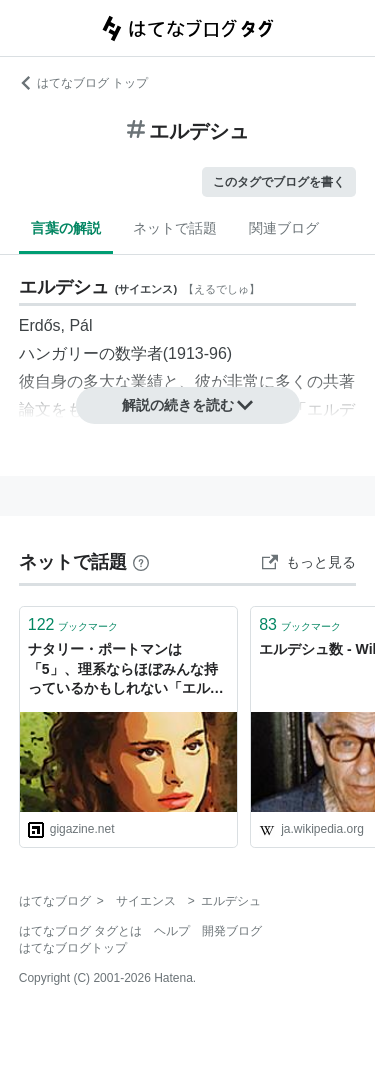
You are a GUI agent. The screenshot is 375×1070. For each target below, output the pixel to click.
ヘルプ (172, 931)
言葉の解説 (66, 228)
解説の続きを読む (188, 405)
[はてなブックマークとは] (141, 562)
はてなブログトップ (73, 948)
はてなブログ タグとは (80, 931)
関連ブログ (284, 228)
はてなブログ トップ (83, 83)
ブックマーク (73, 624)
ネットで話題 (175, 228)
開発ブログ (232, 931)
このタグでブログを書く (279, 182)
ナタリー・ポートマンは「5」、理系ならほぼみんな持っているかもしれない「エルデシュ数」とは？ (126, 670)
